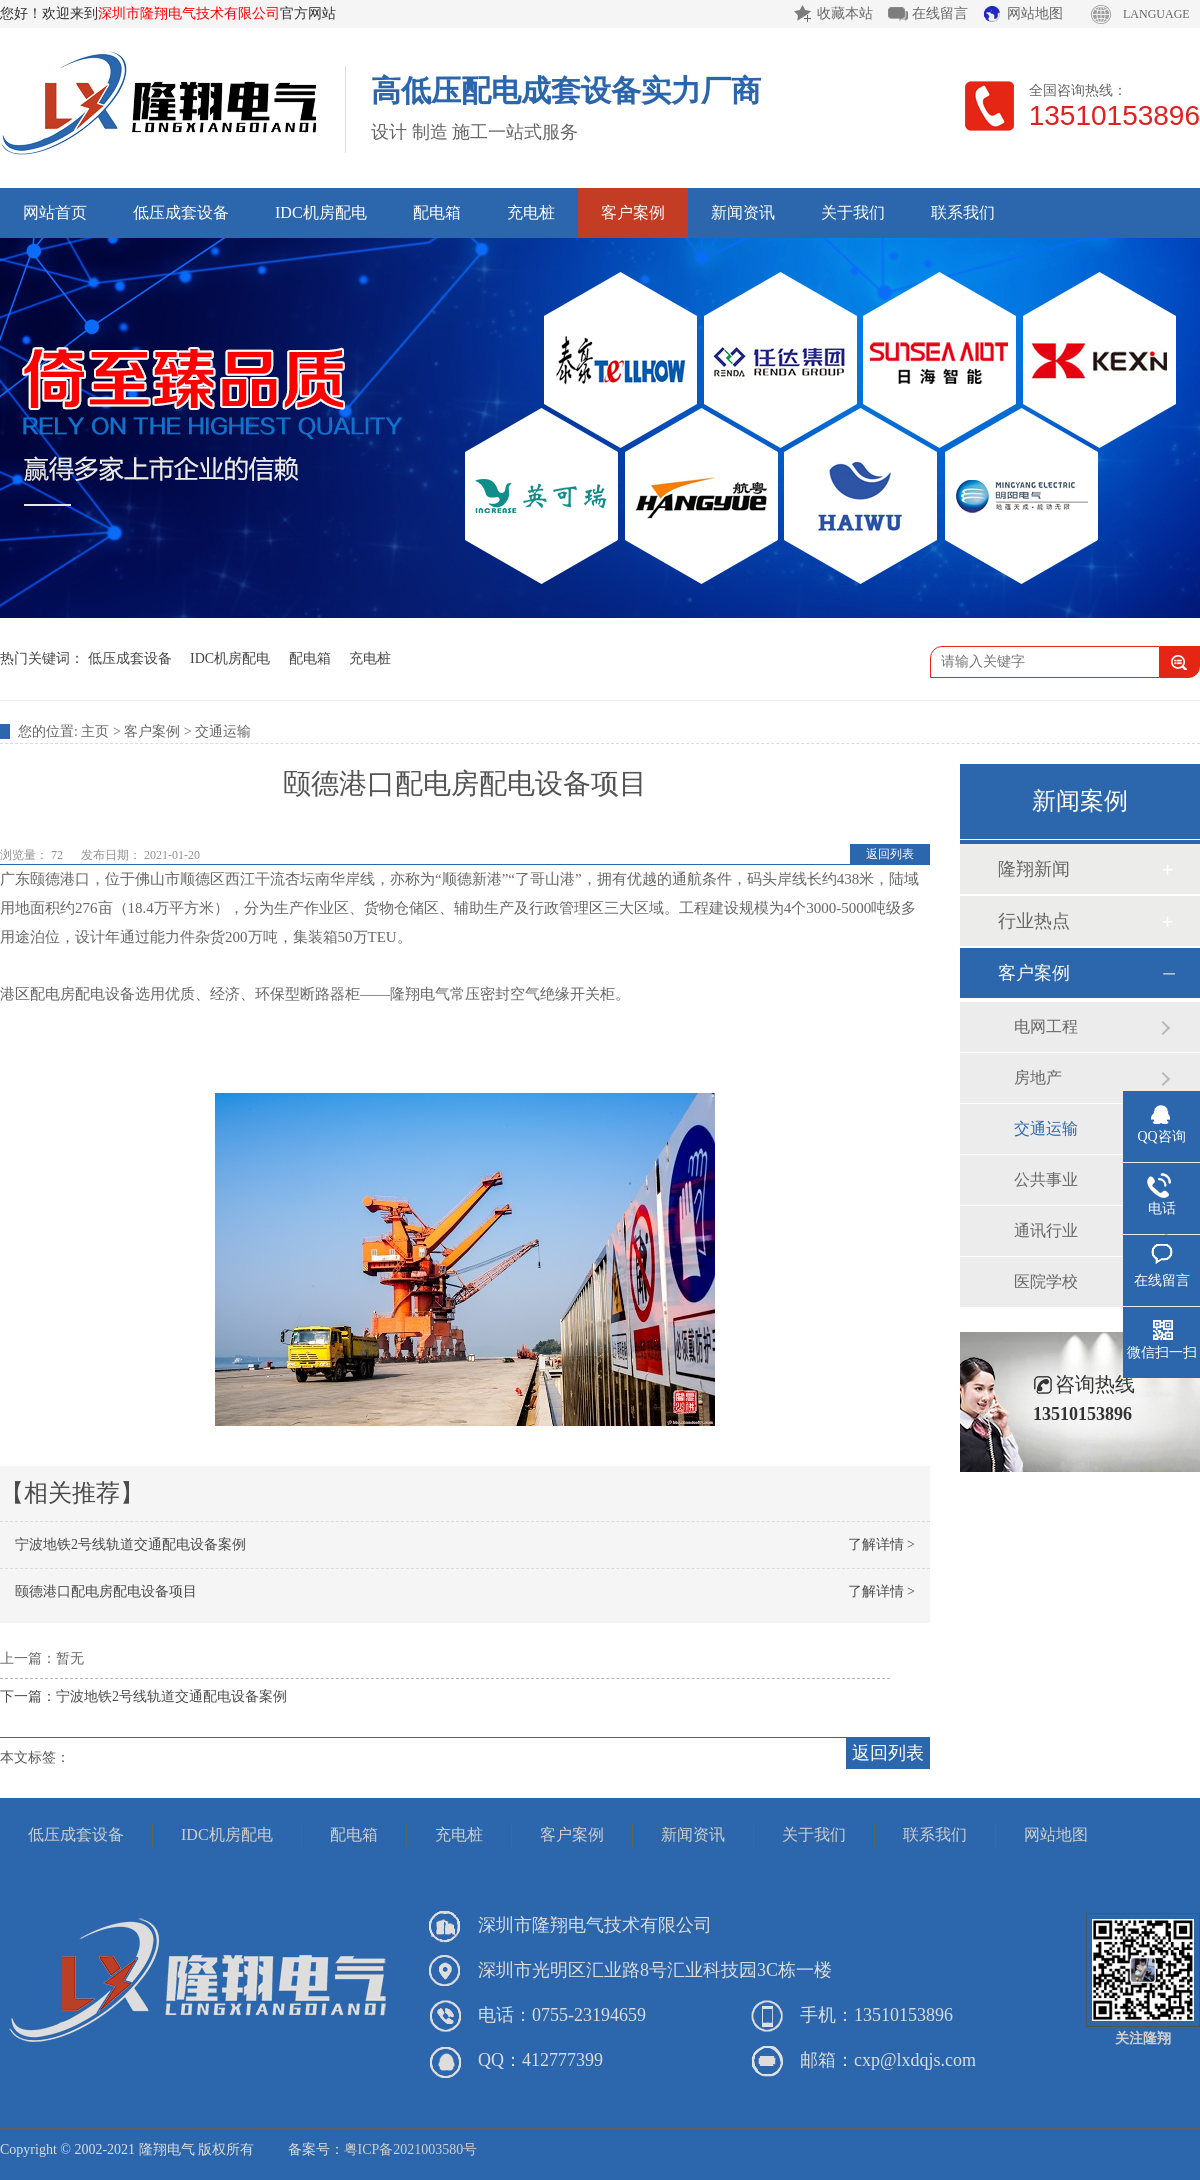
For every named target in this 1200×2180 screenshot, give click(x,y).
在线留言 (940, 13)
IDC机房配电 (321, 212)
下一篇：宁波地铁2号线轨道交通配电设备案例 (143, 1696)
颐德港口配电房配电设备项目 (106, 1591)
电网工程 (1046, 1026)
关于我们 (853, 212)
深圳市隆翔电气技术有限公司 (189, 13)
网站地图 (1035, 13)
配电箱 (437, 212)
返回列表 (890, 854)
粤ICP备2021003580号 (411, 2149)
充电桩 (531, 212)
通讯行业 (1046, 1230)
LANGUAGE (1156, 14)
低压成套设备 (181, 212)
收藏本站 (845, 13)
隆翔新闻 (1034, 869)
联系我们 (963, 212)
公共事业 (1046, 1179)
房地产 (1038, 1077)
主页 (95, 731)
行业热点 (1034, 921)
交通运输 (223, 731)
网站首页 (55, 212)
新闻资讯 (743, 212)
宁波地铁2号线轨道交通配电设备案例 (130, 1544)
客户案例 (633, 212)
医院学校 (1046, 1281)
